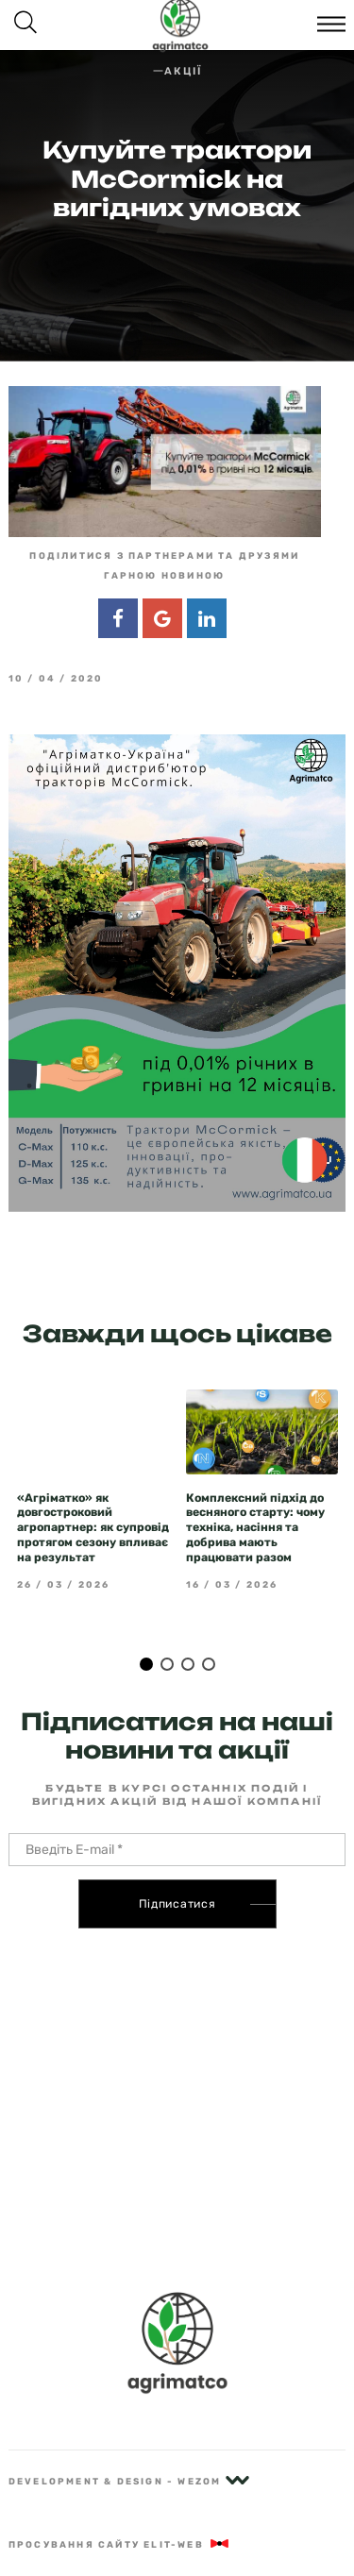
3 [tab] (187, 1664)
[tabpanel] (92, 1490)
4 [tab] (208, 1664)
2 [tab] (167, 1664)
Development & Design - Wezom (128, 2481)
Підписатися (177, 1904)
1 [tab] (146, 1664)
